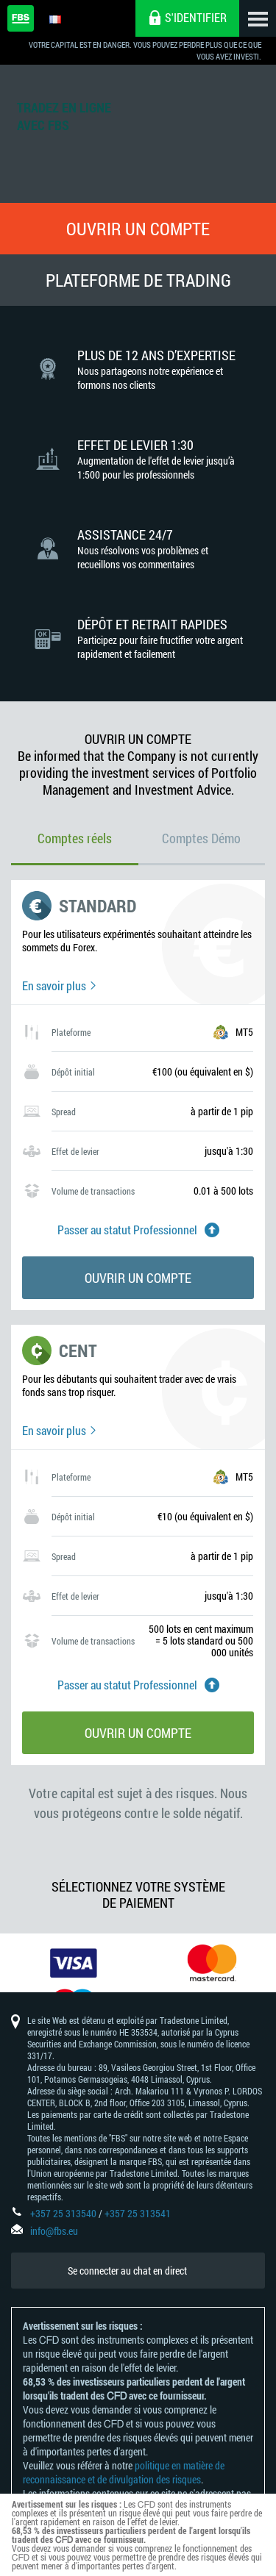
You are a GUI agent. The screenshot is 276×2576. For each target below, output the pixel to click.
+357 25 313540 (63, 2213)
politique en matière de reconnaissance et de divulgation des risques (123, 2472)
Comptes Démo (201, 838)
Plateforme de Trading (138, 280)
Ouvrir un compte (138, 228)
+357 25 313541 (138, 2213)
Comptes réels (75, 838)
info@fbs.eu (54, 2231)
